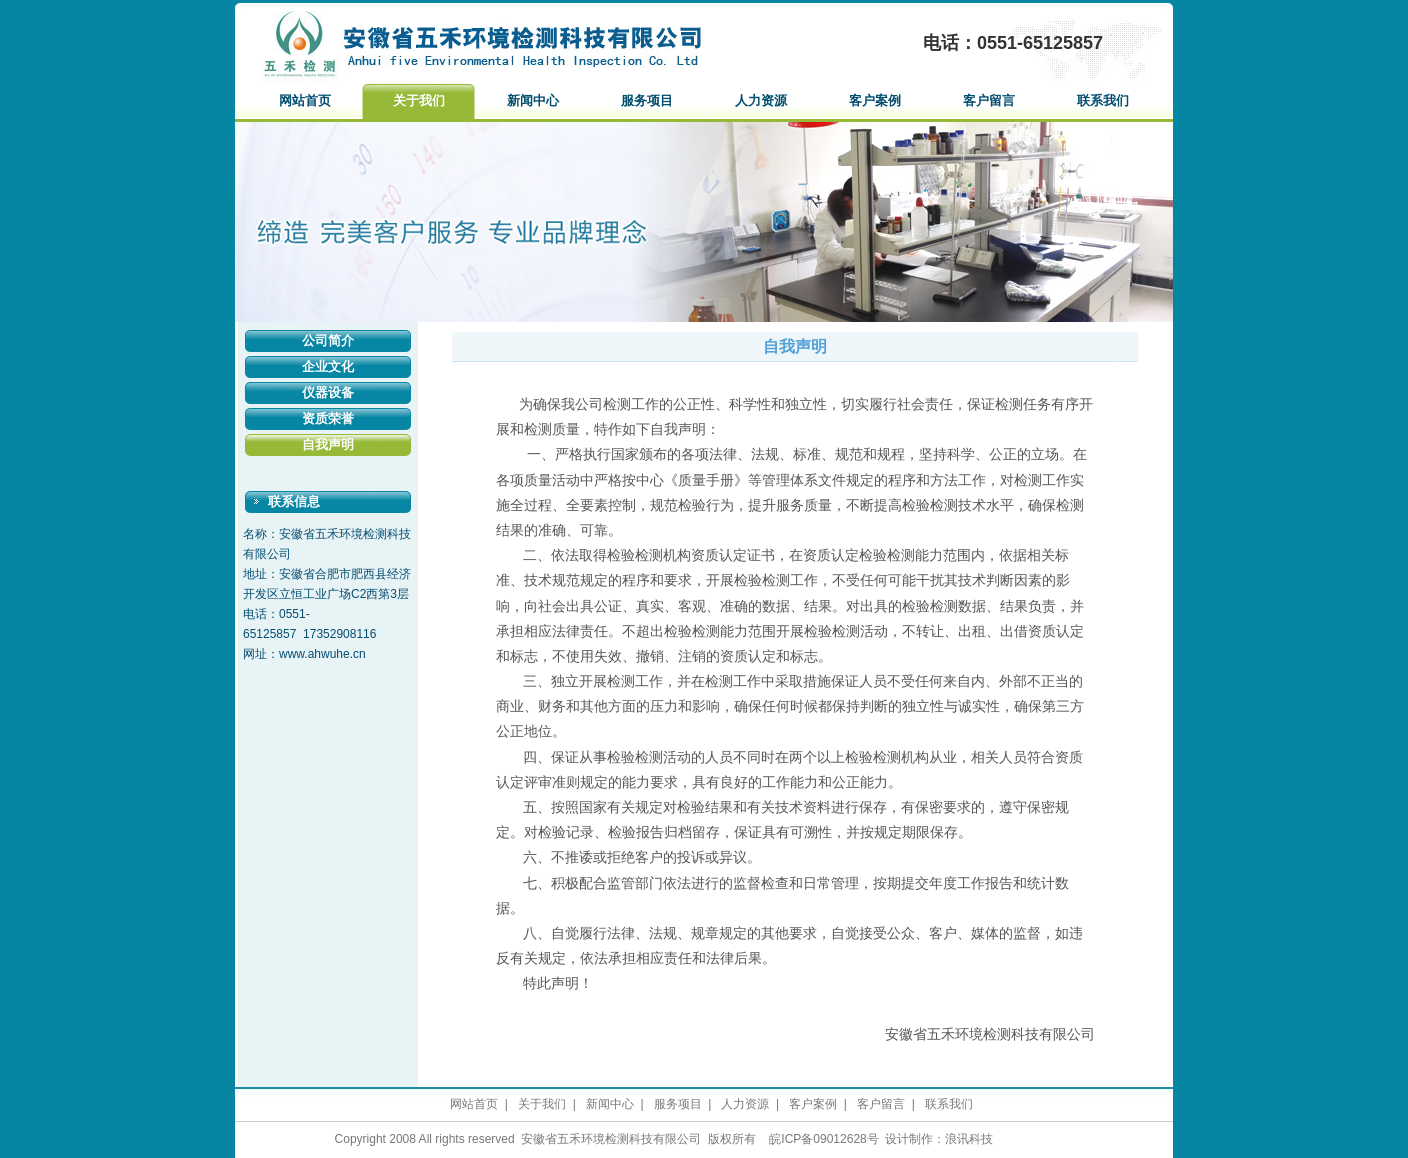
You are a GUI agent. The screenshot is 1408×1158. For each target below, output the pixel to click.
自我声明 (328, 444)
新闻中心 (533, 100)
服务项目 (647, 100)
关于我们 (419, 100)
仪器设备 (328, 392)
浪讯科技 (969, 1139)
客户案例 (875, 100)
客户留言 (989, 100)
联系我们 (1103, 100)
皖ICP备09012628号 (823, 1139)
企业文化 (328, 366)
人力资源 (761, 100)
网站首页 (305, 100)
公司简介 (328, 340)
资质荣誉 (328, 418)
